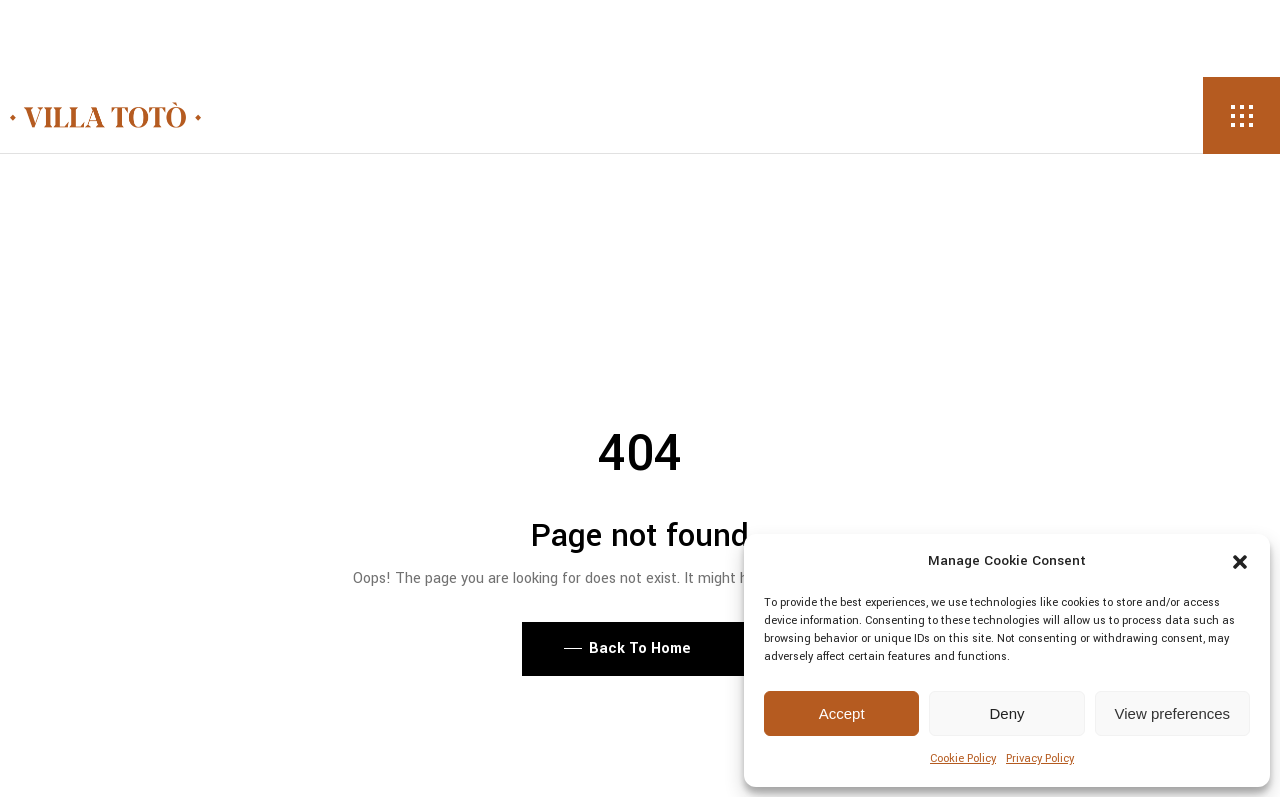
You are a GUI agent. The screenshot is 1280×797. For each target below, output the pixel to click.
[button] (1240, 562)
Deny (1006, 713)
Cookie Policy (963, 758)
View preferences (1173, 713)
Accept (842, 713)
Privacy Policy (1040, 758)
